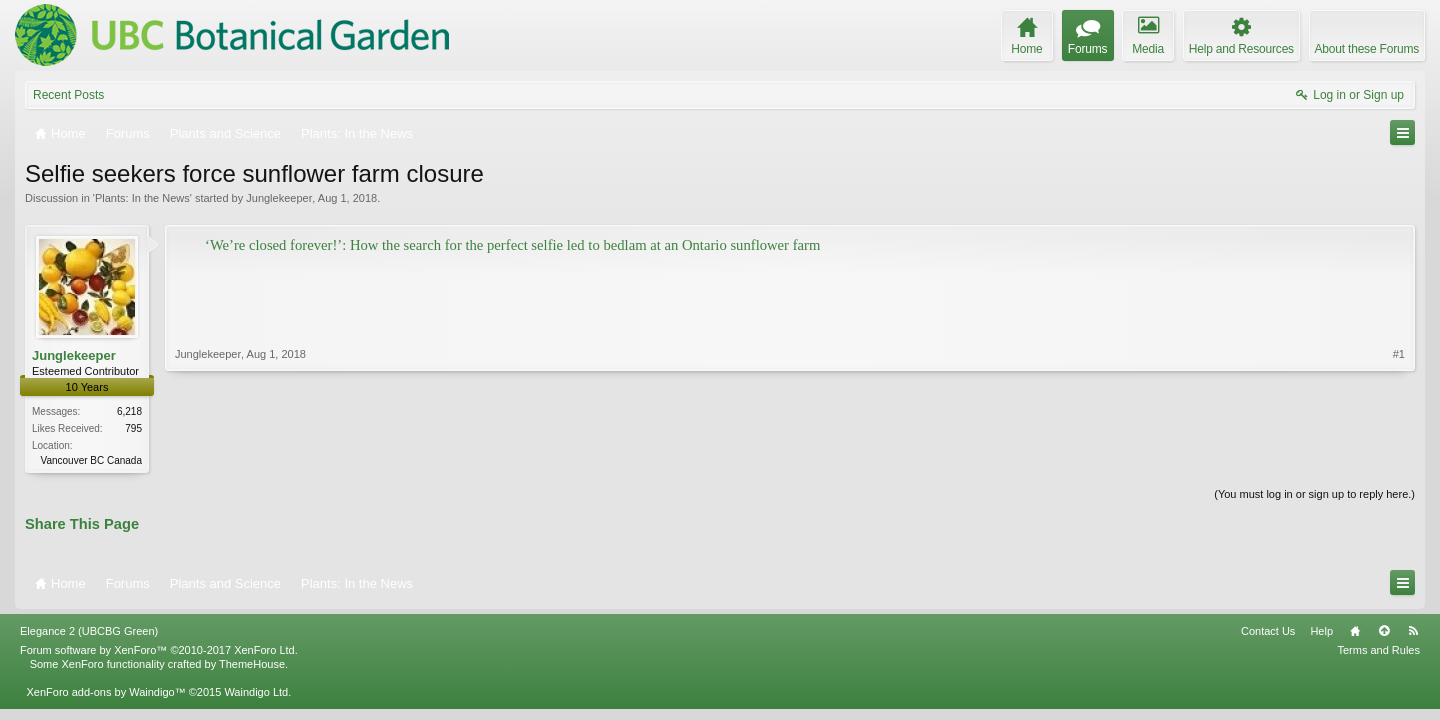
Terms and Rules (1378, 650)
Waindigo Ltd (256, 692)
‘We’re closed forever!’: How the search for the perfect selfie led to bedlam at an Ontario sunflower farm (512, 245)
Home (1355, 631)
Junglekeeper (279, 198)
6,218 (129, 411)
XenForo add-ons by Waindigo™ (105, 692)
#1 (1399, 354)
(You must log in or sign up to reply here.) (1314, 494)
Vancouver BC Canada (91, 460)
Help (1321, 631)
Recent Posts (68, 95)
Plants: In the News (142, 198)
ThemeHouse (252, 664)
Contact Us (1268, 631)
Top (1384, 631)
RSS (1413, 631)
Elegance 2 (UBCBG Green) (89, 631)
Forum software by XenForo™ (159, 650)
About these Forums (1367, 49)
